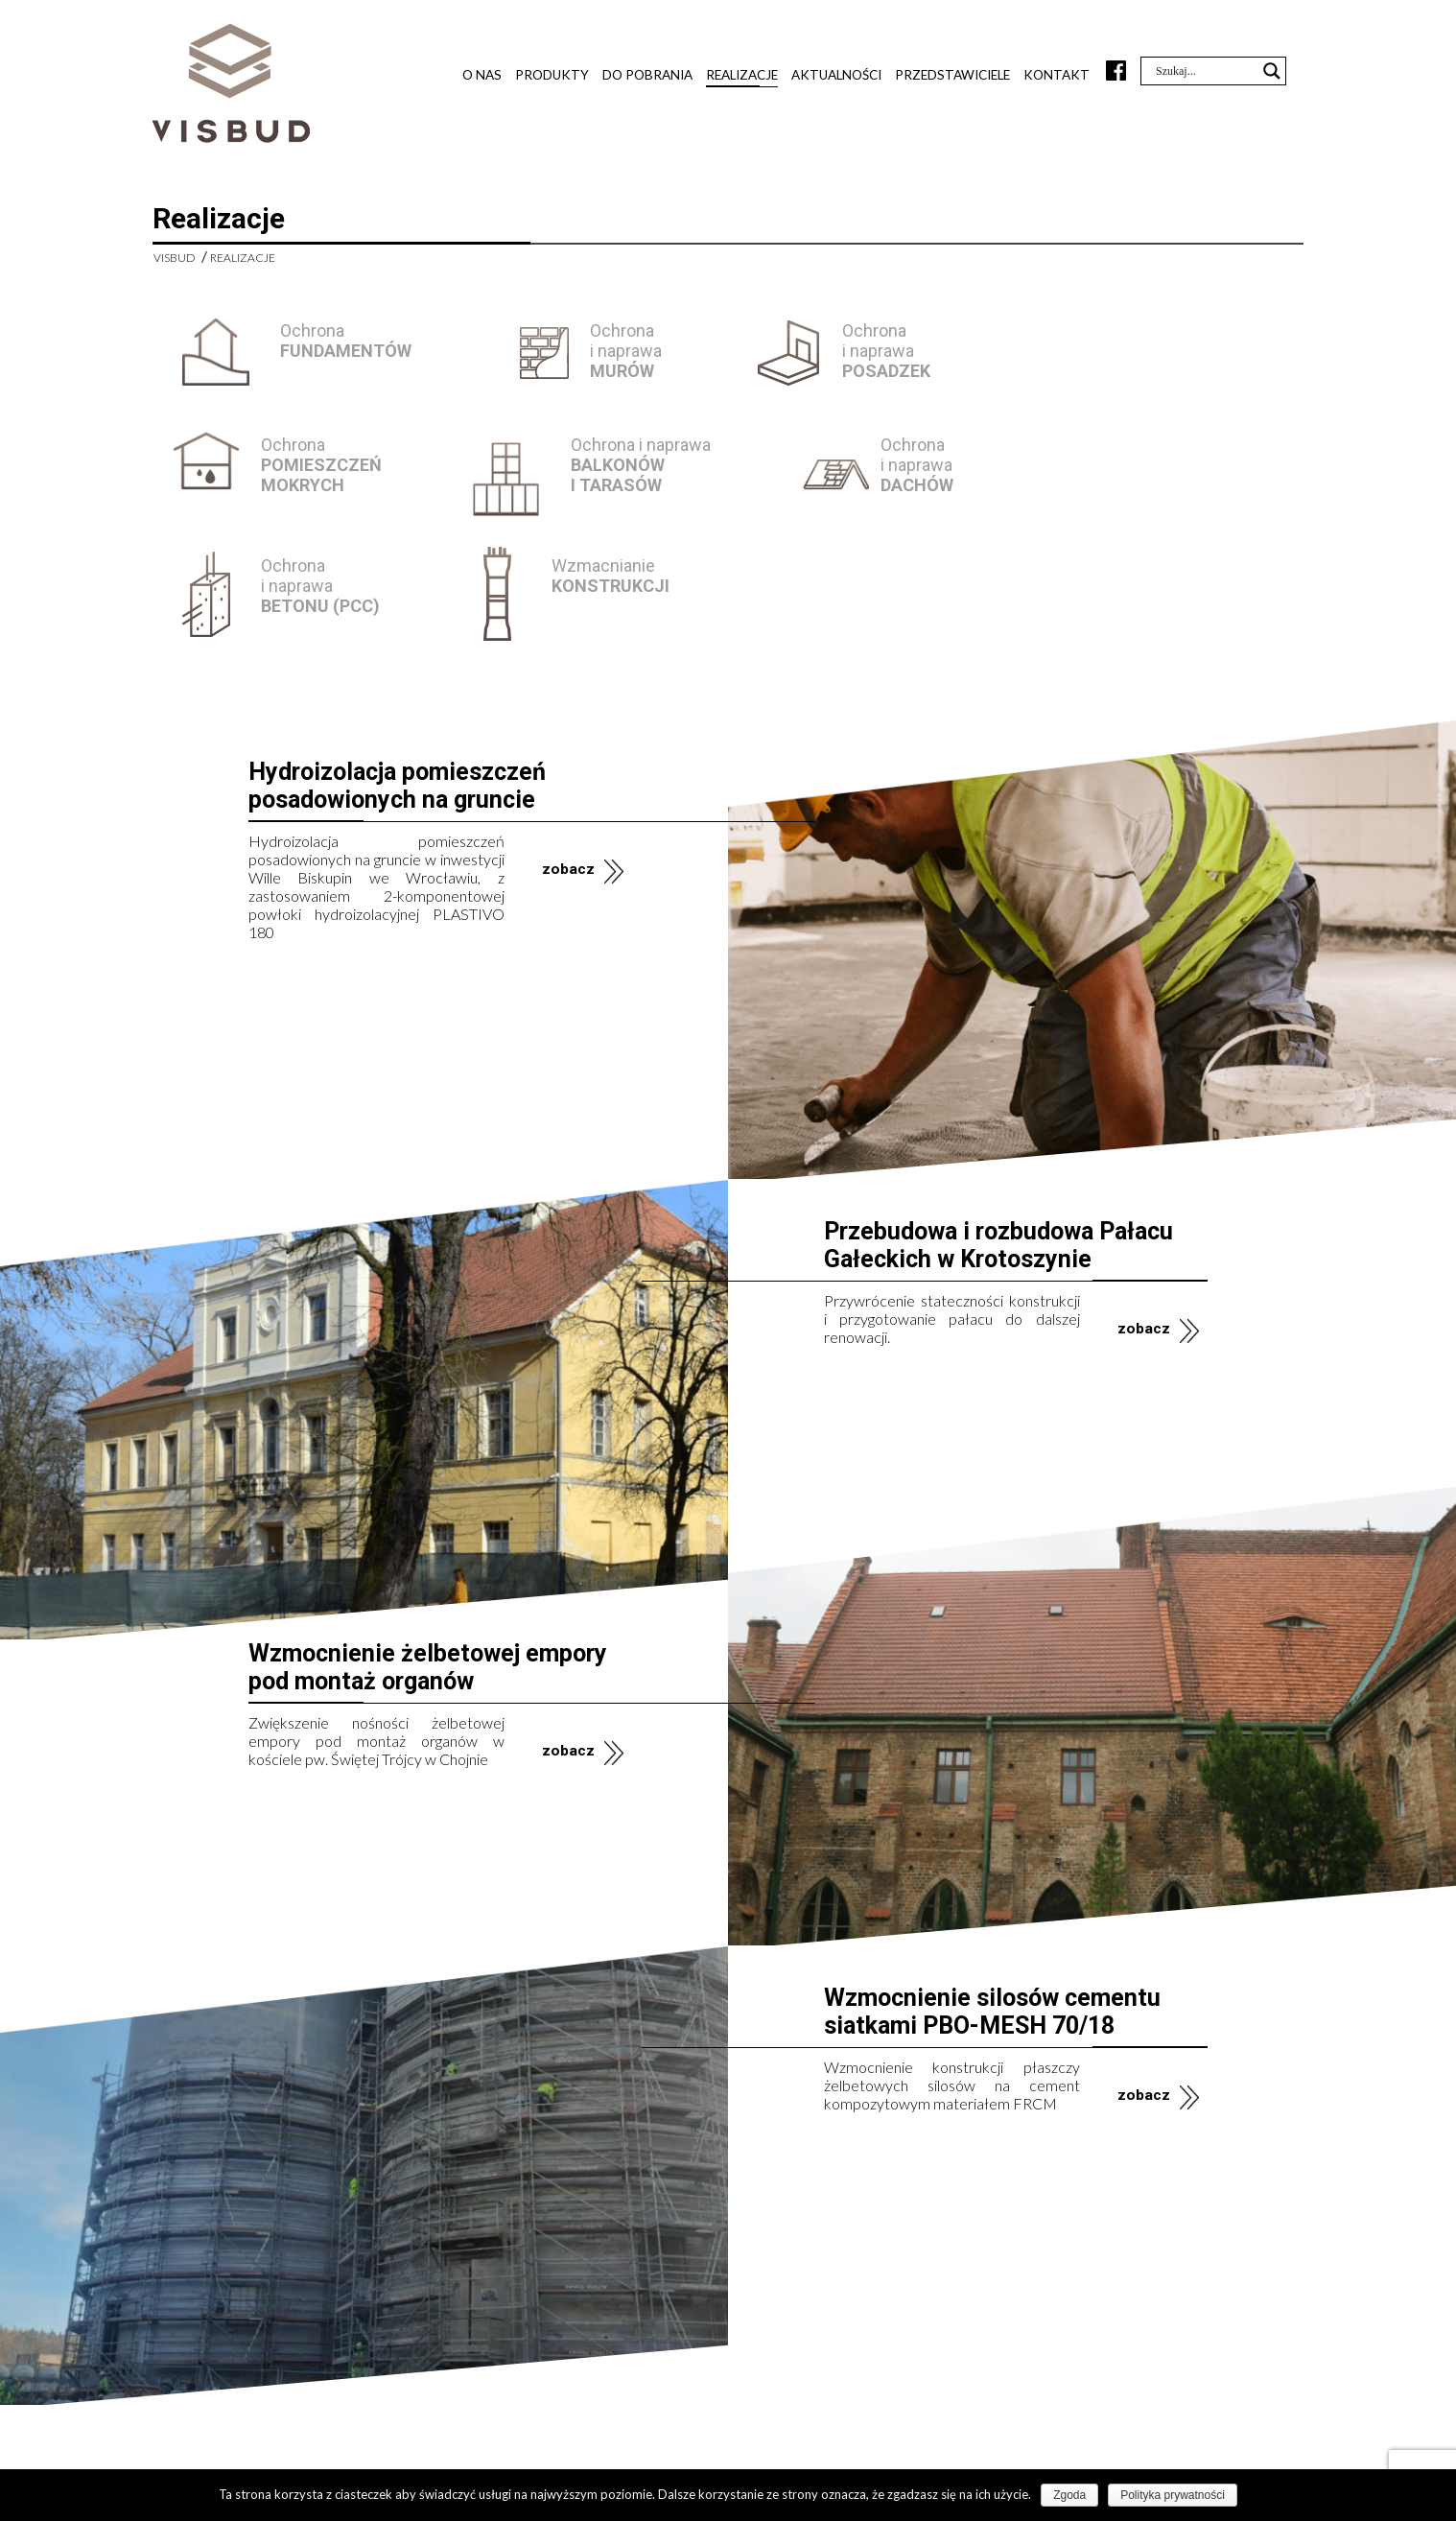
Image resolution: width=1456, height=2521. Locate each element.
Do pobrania (647, 74)
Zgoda (1069, 2495)
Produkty (552, 74)
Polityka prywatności (1172, 2495)
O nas (482, 74)
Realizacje (742, 74)
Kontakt (1056, 74)
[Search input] (1205, 71)
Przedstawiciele (952, 74)
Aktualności (836, 74)
